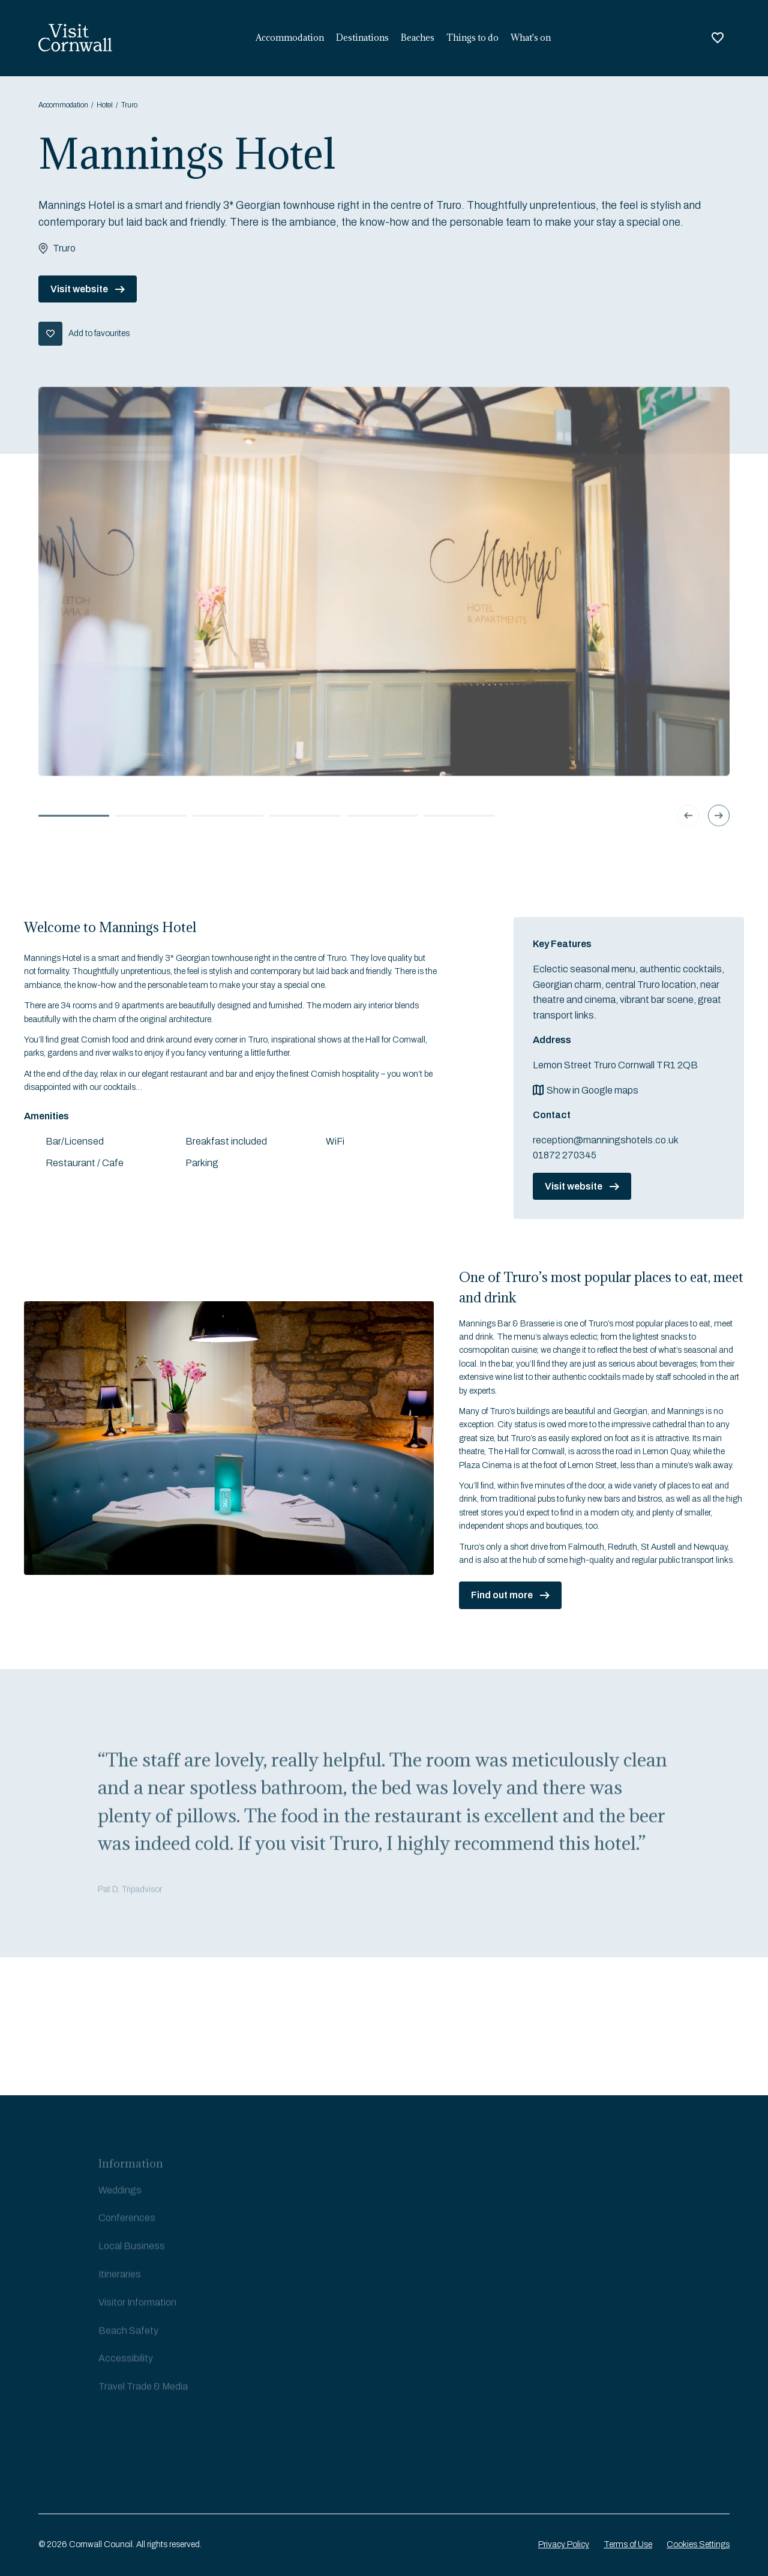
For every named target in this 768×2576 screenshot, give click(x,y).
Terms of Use (628, 2544)
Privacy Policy (563, 2544)
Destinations (362, 37)
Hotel (105, 105)
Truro (129, 105)
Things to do (472, 37)
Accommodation (290, 37)
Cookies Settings (698, 2544)
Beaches (417, 37)
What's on (531, 37)
